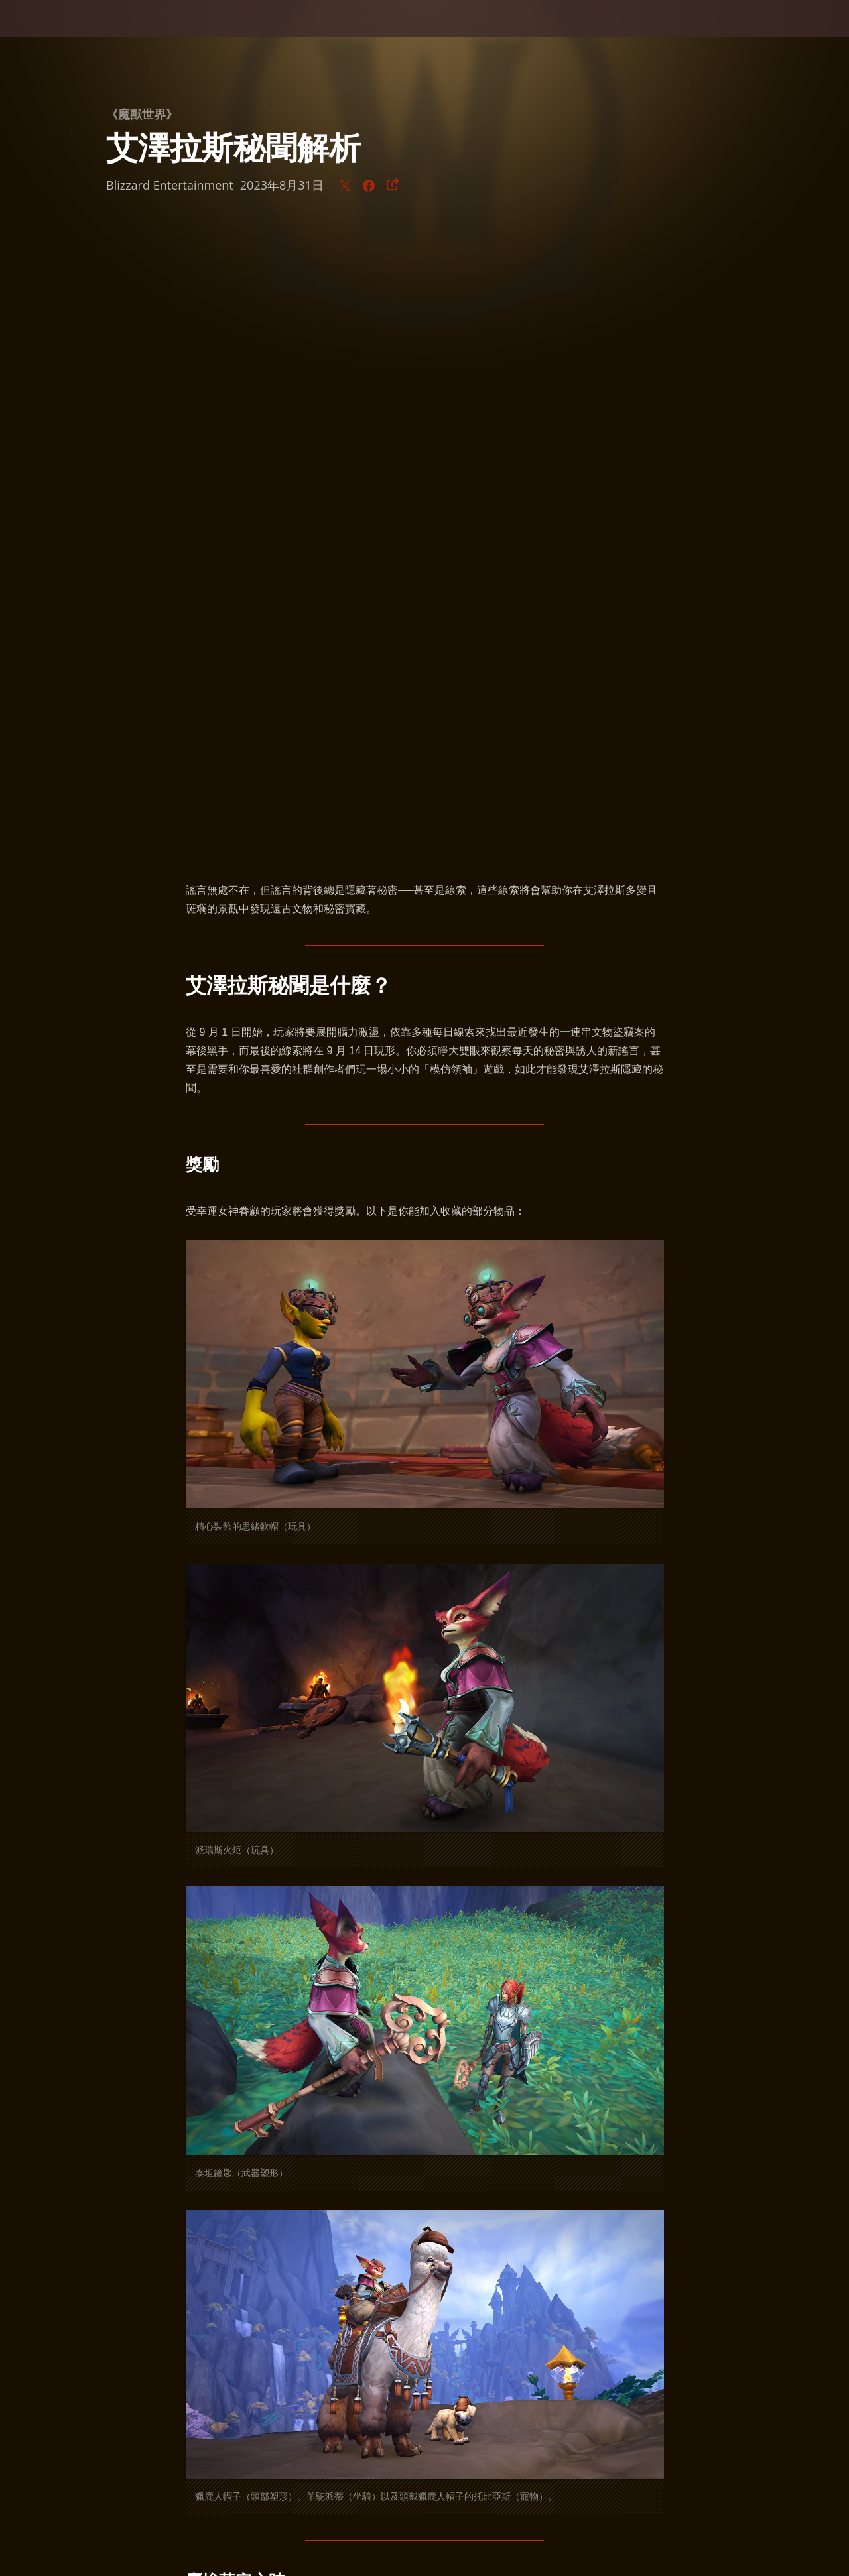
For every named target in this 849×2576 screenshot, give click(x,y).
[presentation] (52, 34)
